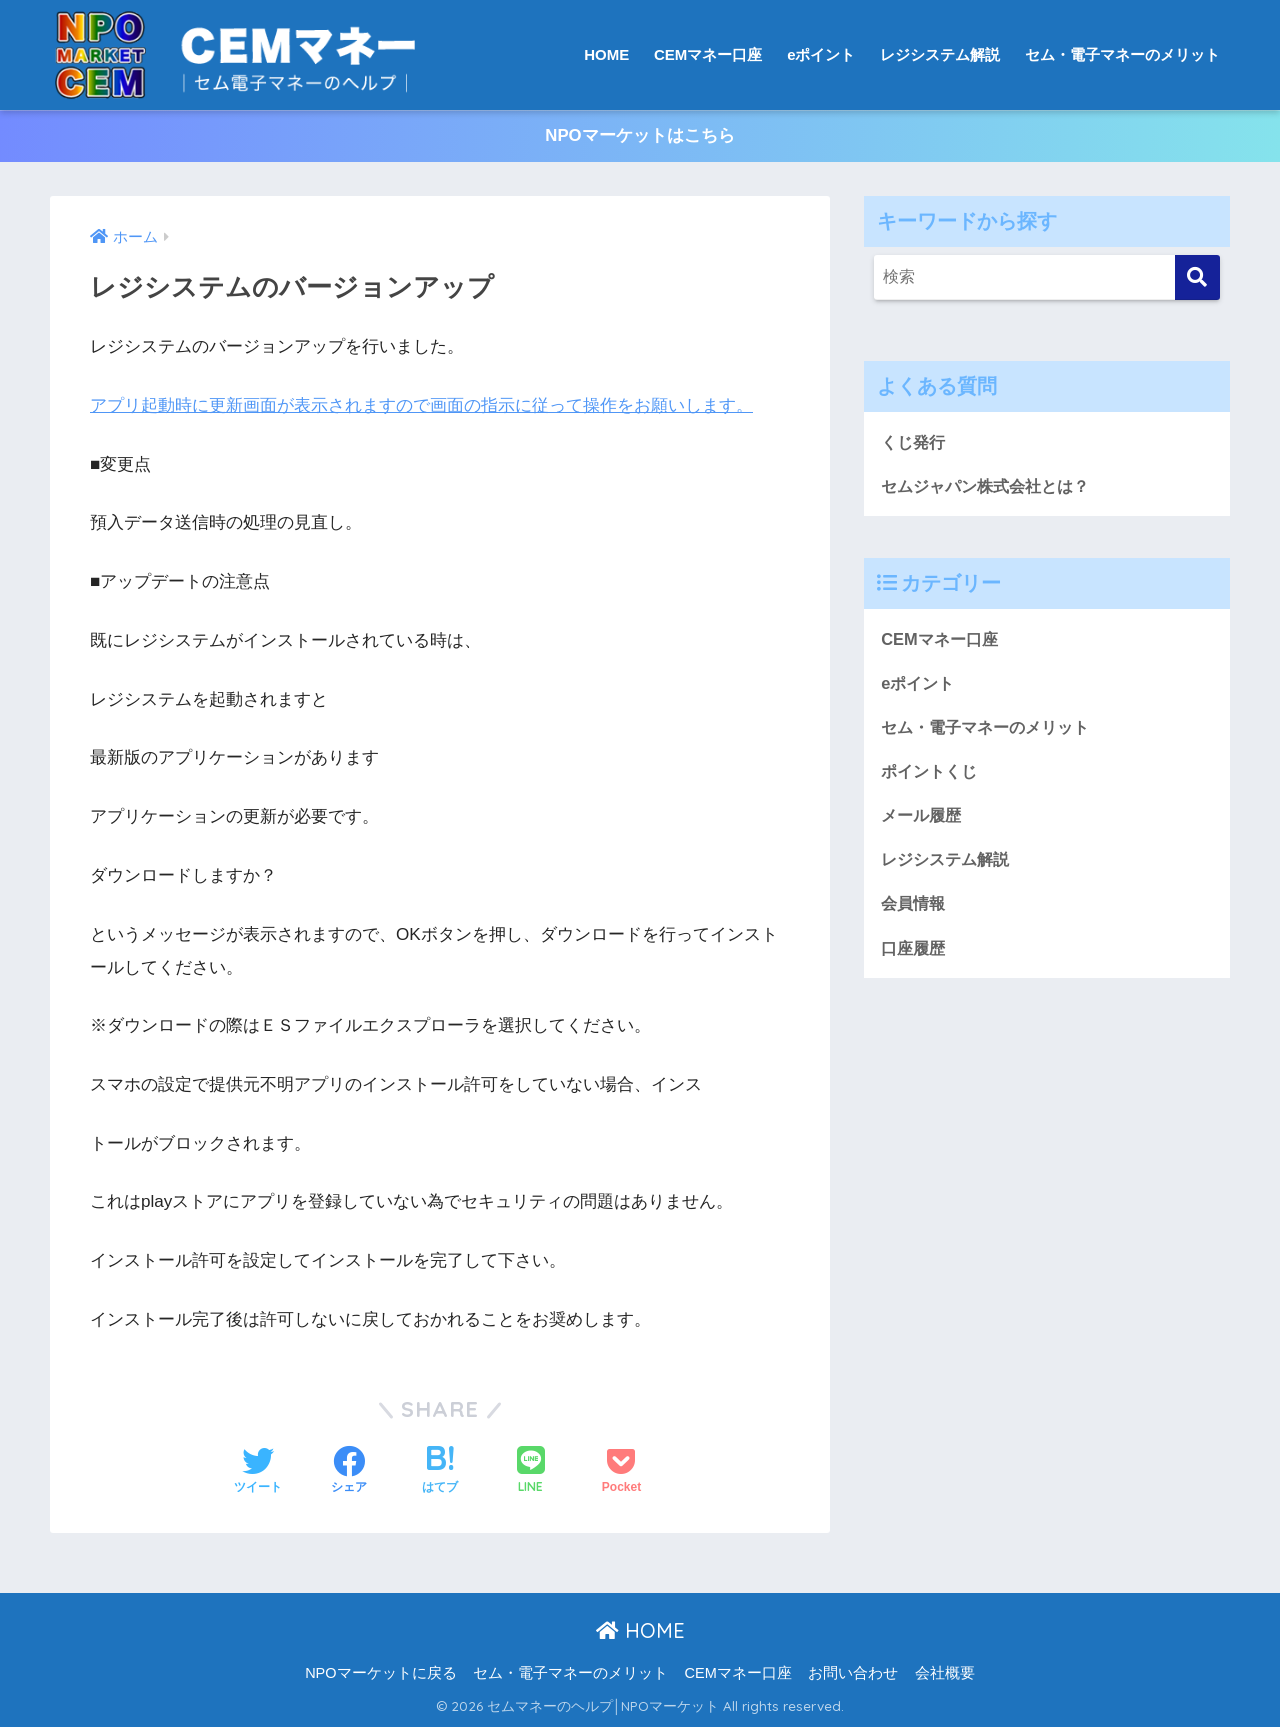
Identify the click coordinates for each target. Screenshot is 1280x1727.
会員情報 (915, 908)
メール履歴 (923, 819)
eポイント (821, 54)
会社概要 (945, 1673)
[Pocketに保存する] (621, 1472)
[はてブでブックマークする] (440, 1472)
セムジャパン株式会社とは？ (991, 487)
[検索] (1197, 277)
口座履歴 (915, 953)
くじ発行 (915, 442)
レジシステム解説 (940, 54)
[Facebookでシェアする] (349, 1472)
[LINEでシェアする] (531, 1472)
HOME (606, 54)
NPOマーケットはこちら (640, 136)
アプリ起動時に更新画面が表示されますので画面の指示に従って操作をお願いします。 (421, 405)
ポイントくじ (932, 774)
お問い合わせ (853, 1673)
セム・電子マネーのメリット (1122, 54)
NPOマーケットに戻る (380, 1673)
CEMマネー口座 (708, 54)
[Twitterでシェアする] (258, 1472)
